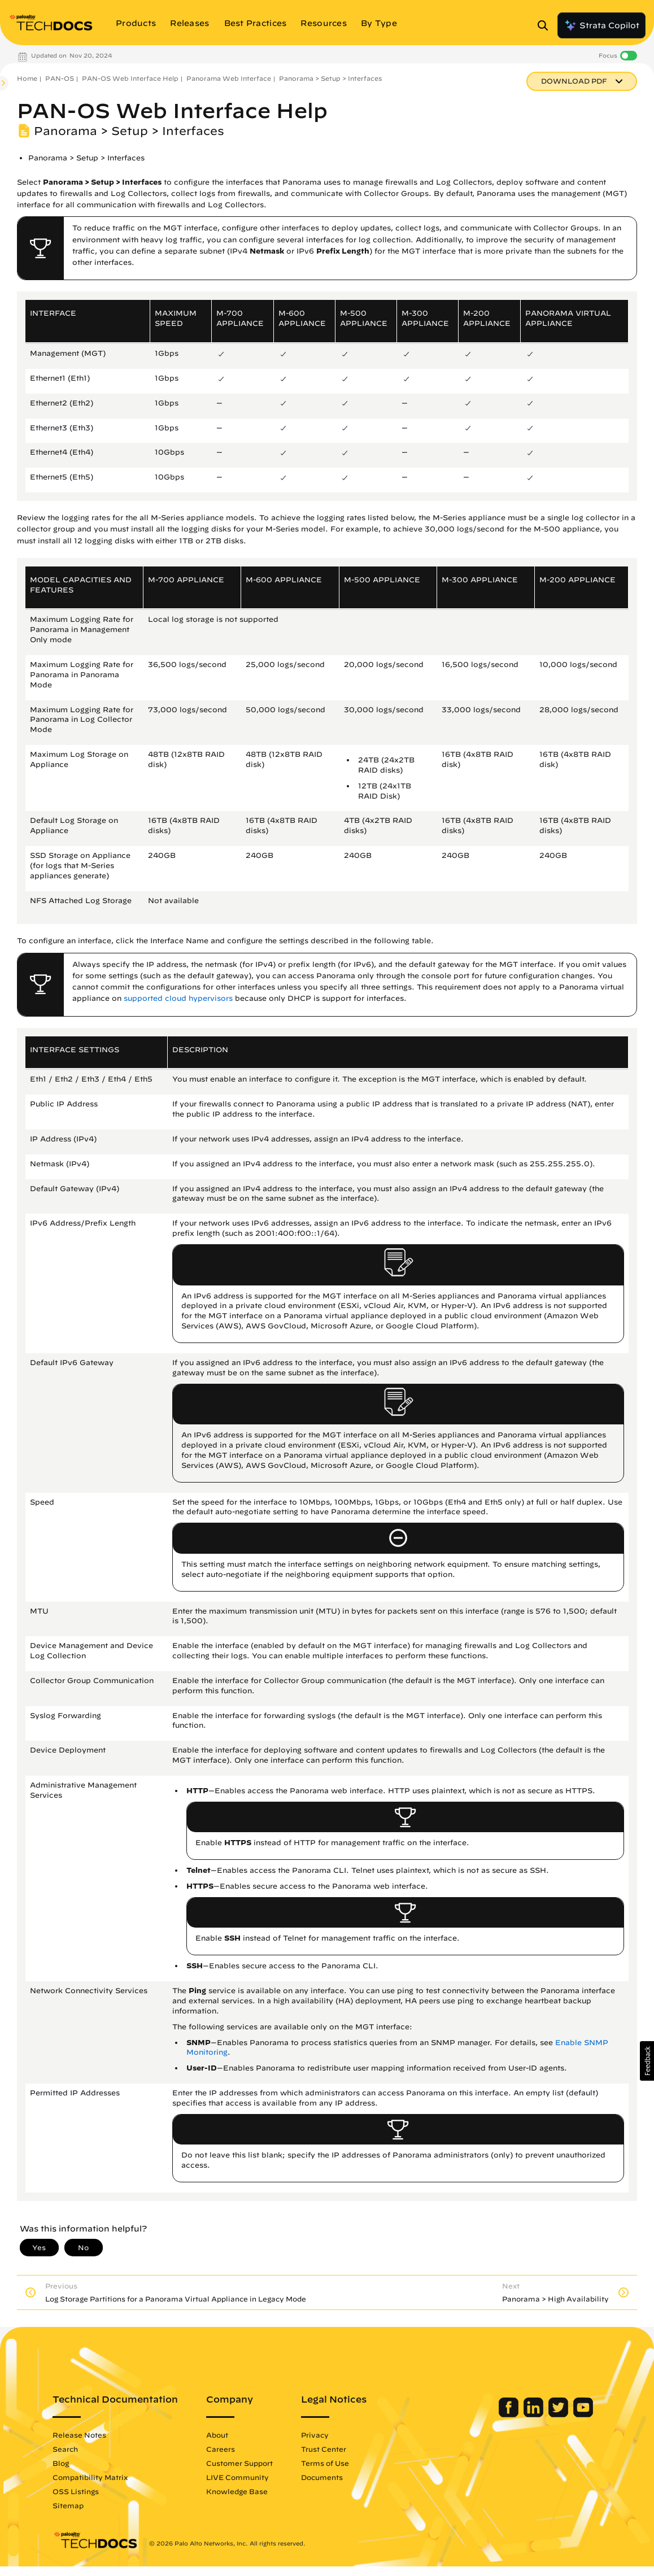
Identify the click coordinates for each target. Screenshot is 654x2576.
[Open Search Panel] (546, 25)
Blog (78, 2463)
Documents (339, 2477)
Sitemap (85, 2505)
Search (82, 2449)
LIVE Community (255, 2477)
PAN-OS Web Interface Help (130, 78)
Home (27, 78)
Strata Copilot (601, 25)
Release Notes (97, 2435)
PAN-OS (59, 78)
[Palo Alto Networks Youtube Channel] (565, 2414)
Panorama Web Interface (228, 78)
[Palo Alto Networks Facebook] (492, 2414)
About (235, 2435)
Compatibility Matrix (107, 2477)
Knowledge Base (254, 2491)
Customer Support (257, 2463)
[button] (647, 2061)
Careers (238, 2449)
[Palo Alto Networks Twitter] (542, 2414)
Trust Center (341, 2449)
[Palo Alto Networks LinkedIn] (517, 2414)
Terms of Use (343, 2463)
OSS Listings (93, 2491)
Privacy (332, 2435)
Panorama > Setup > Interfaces (330, 78)
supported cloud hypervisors (178, 998)
